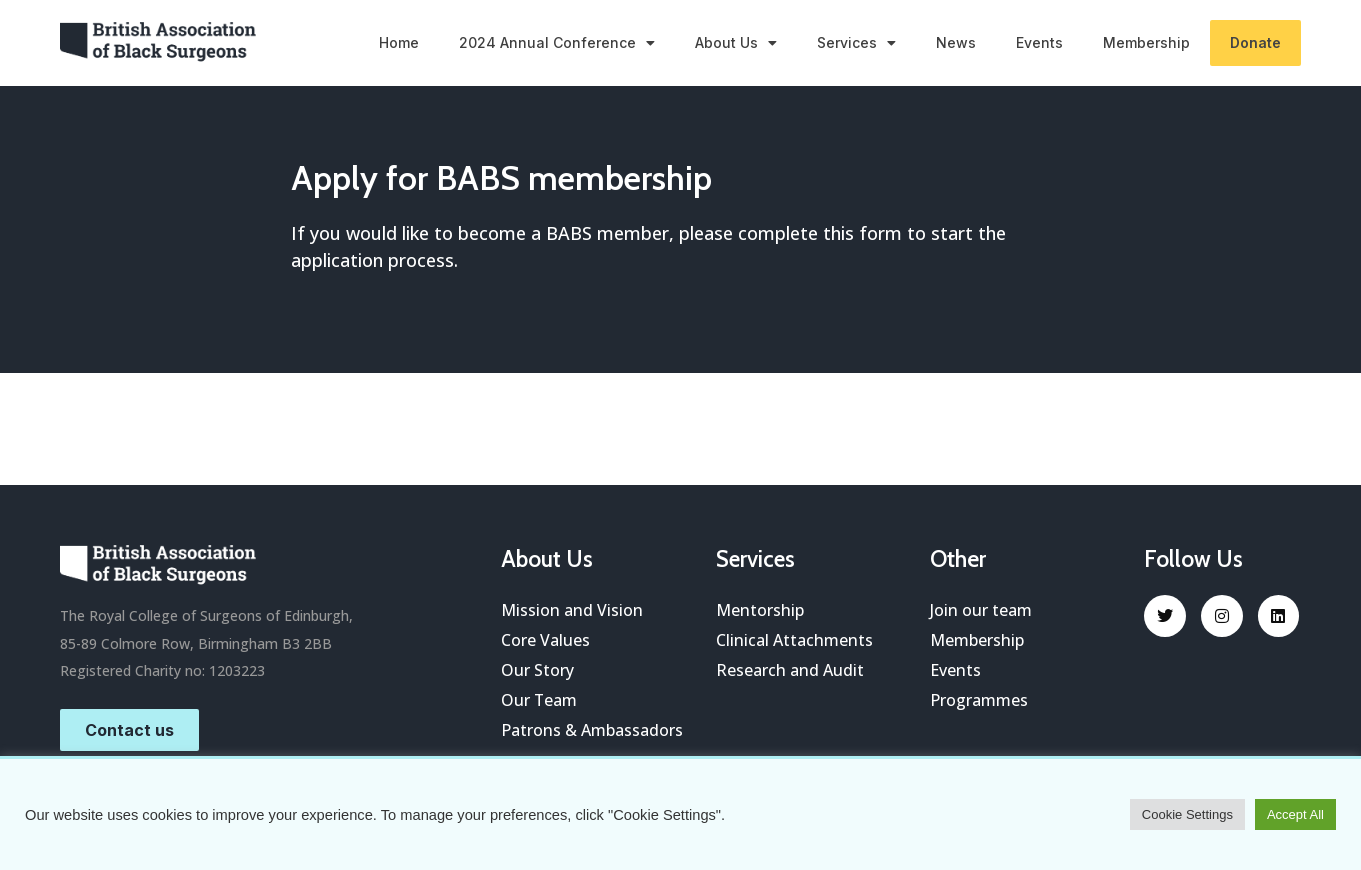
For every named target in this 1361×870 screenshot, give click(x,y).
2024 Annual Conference (557, 43)
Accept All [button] (1295, 814)
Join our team (981, 610)
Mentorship (760, 610)
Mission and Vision (572, 610)
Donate (1255, 42)
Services (856, 43)
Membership (1146, 42)
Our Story (537, 670)
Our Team (539, 700)
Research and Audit (790, 670)
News (956, 42)
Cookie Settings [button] (1187, 814)
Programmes (979, 700)
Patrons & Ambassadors (592, 730)
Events (1039, 42)
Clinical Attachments (794, 640)
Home (399, 42)
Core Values (545, 640)
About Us (736, 43)
